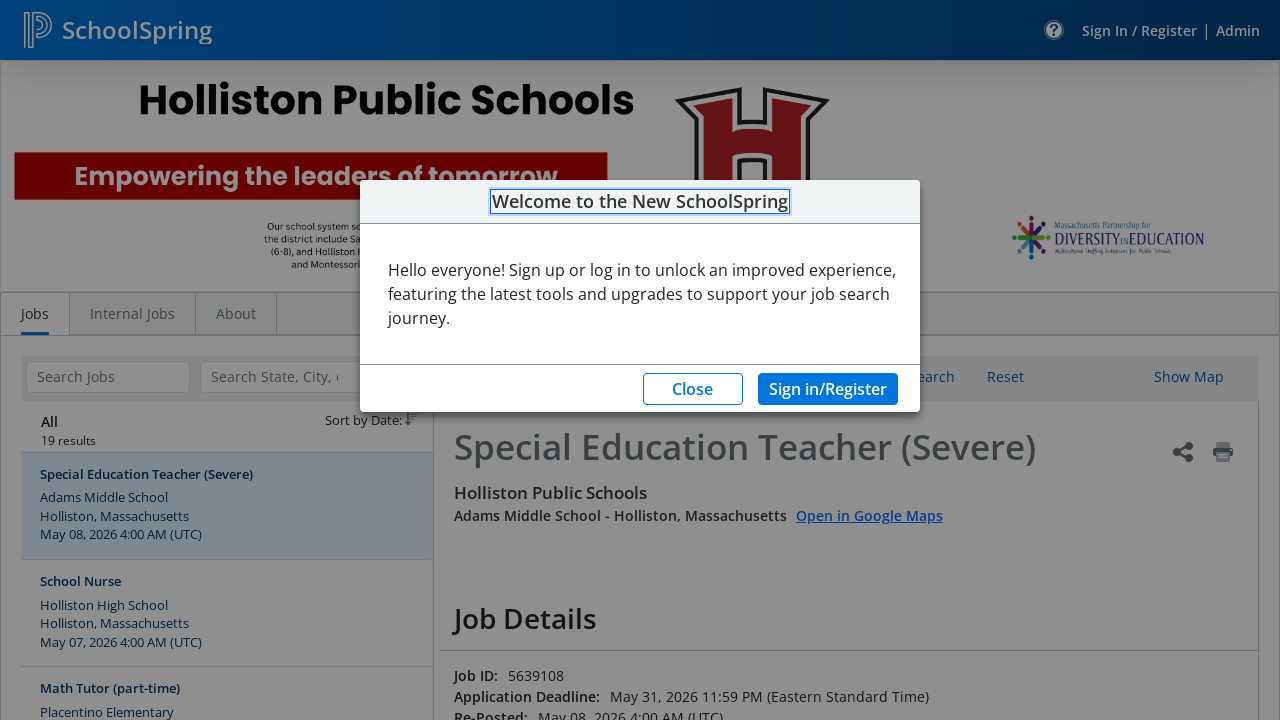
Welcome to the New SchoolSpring (640, 202)
